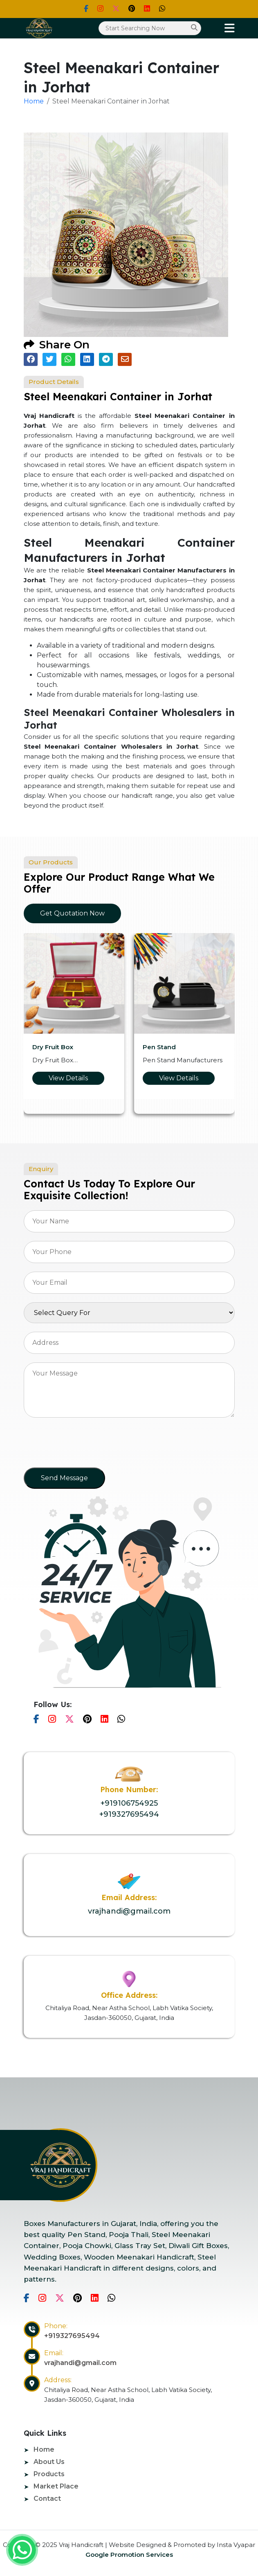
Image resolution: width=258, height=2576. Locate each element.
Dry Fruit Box (52, 1047)
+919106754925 (129, 1803)
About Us (49, 2462)
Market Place (56, 2486)
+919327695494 (129, 1814)
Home (34, 101)
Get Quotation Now (72, 913)
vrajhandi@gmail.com (129, 1911)
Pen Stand (159, 1047)
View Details (68, 1078)
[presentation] (86, 1445)
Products (49, 2474)
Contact (47, 2498)
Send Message (64, 1478)
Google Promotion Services (129, 2554)
